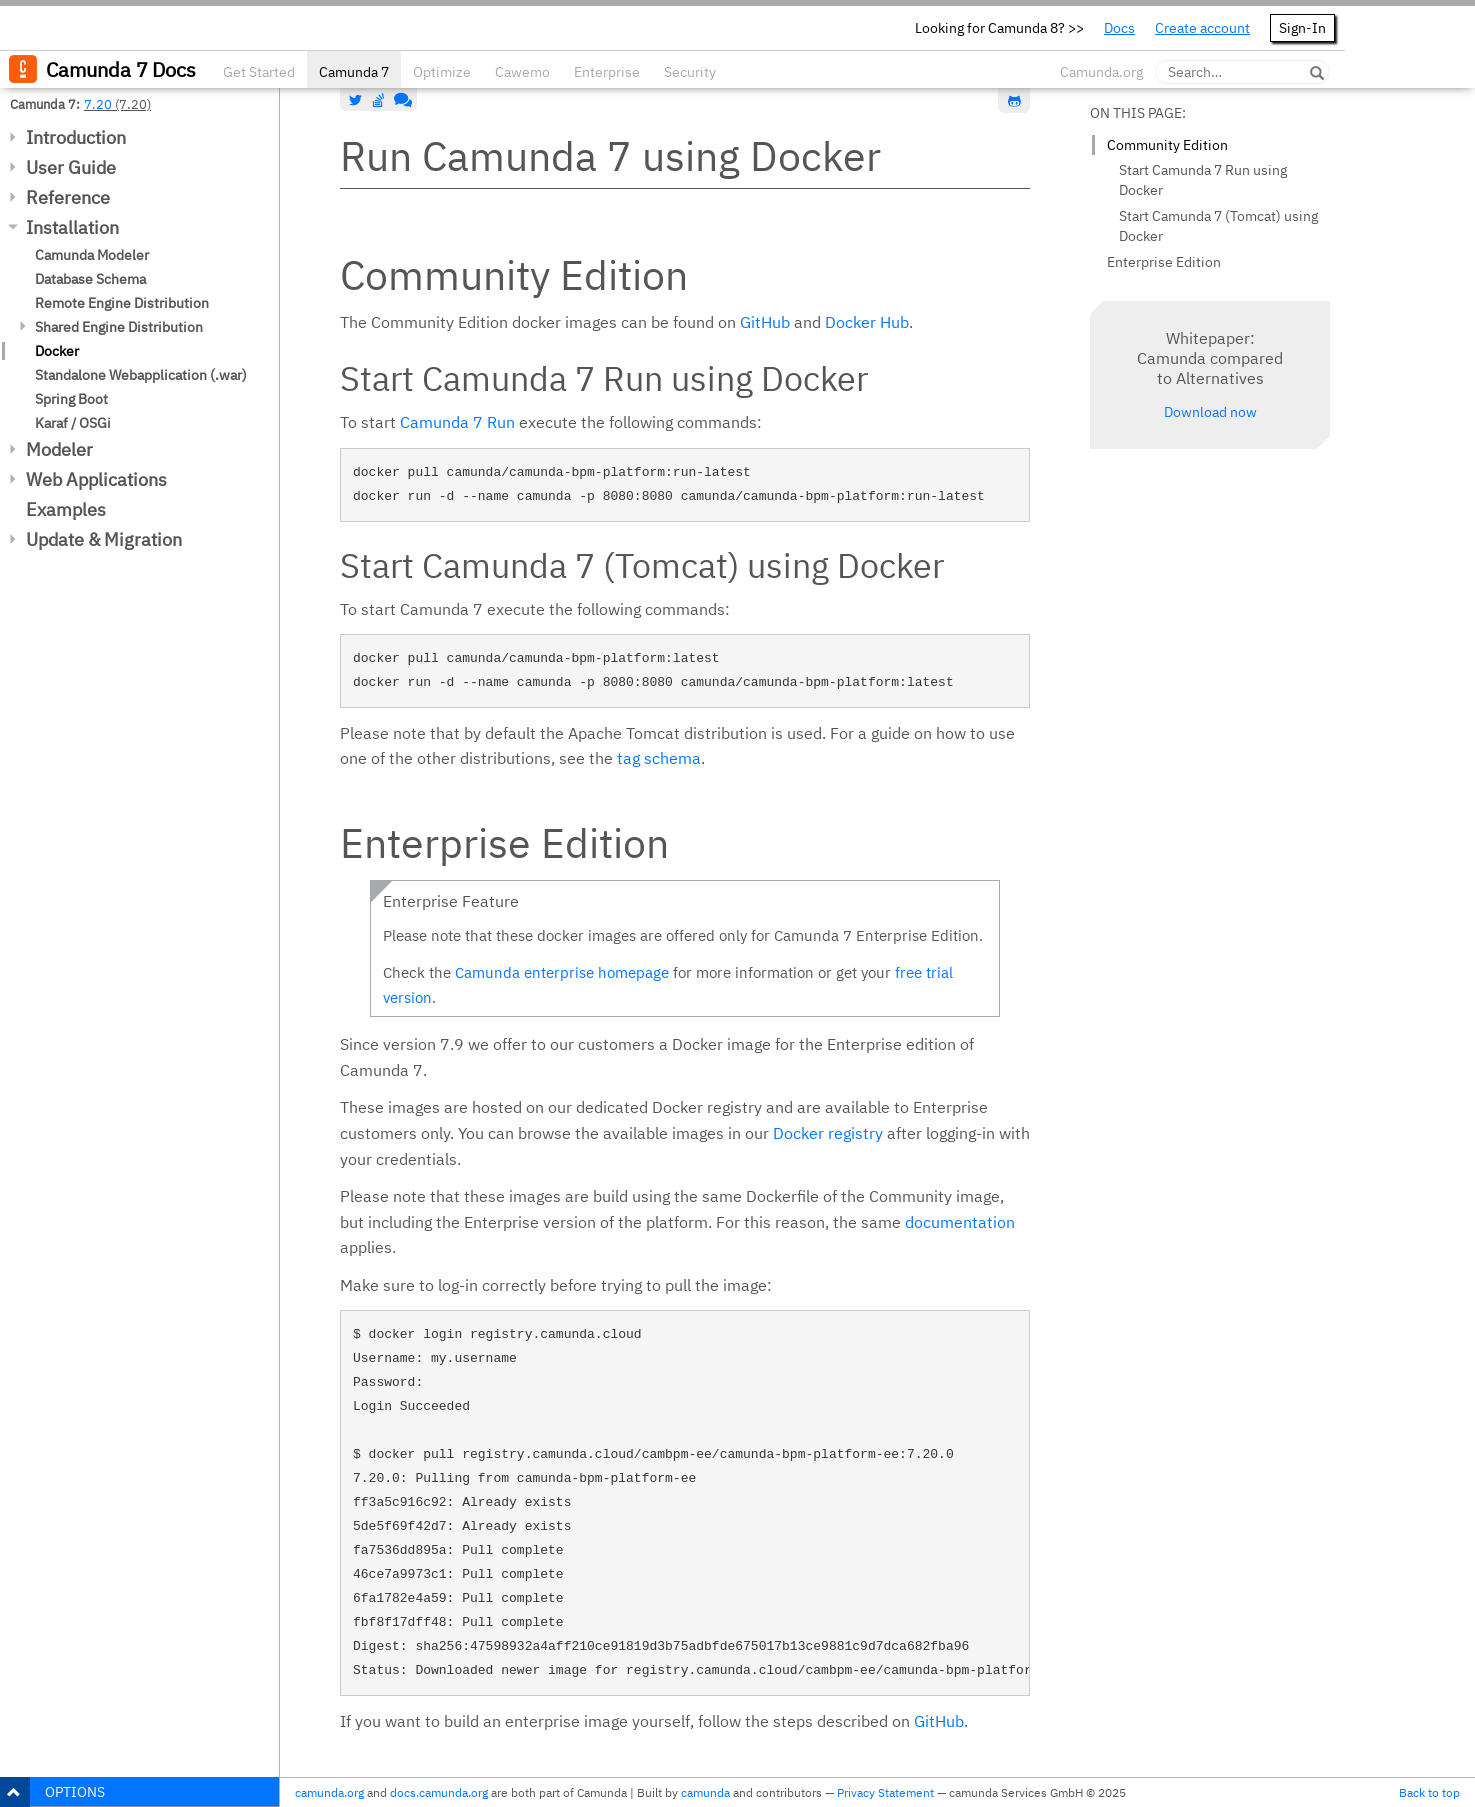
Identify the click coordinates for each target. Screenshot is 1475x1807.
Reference (68, 197)
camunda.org (329, 1792)
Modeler (59, 449)
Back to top (1429, 1792)
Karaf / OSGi (73, 423)
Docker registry (828, 1133)
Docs (1119, 28)
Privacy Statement (885, 1792)
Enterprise (607, 72)
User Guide (71, 167)
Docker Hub (867, 322)
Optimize (442, 72)
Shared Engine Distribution (119, 327)
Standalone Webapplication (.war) (141, 375)
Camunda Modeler (92, 255)
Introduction (76, 137)
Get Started (259, 72)
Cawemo (522, 72)
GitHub (765, 322)
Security (690, 72)
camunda (705, 1792)
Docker (57, 351)
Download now (1210, 412)
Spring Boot (71, 399)
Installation (72, 227)
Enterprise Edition (1164, 262)
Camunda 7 (354, 72)
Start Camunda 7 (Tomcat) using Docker (1218, 226)
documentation (960, 1222)
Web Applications (96, 479)
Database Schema (90, 279)
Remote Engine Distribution (122, 303)
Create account (1202, 28)
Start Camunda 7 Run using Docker (1203, 180)
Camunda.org (1101, 72)
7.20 (98, 104)
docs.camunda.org (439, 1792)
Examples (66, 509)
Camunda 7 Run (457, 422)
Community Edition (1167, 145)
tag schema (659, 758)
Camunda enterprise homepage (562, 972)
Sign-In (1302, 28)
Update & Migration (104, 539)
